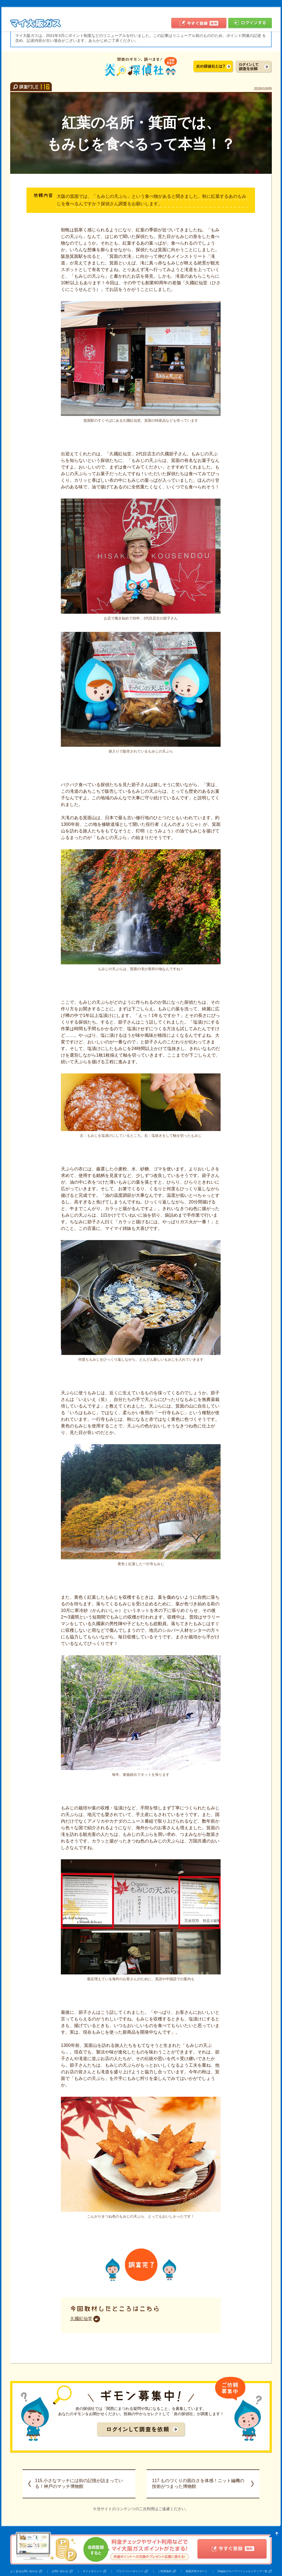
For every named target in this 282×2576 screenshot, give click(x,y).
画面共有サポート (197, 2571)
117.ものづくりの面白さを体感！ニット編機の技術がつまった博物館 (198, 2483)
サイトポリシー (92, 2571)
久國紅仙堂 (81, 2318)
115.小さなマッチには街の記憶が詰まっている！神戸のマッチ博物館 (79, 2483)
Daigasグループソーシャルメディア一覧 (242, 2571)
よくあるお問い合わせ (24, 2571)
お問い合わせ (60, 2571)
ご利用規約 (165, 2571)
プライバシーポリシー (129, 2571)
